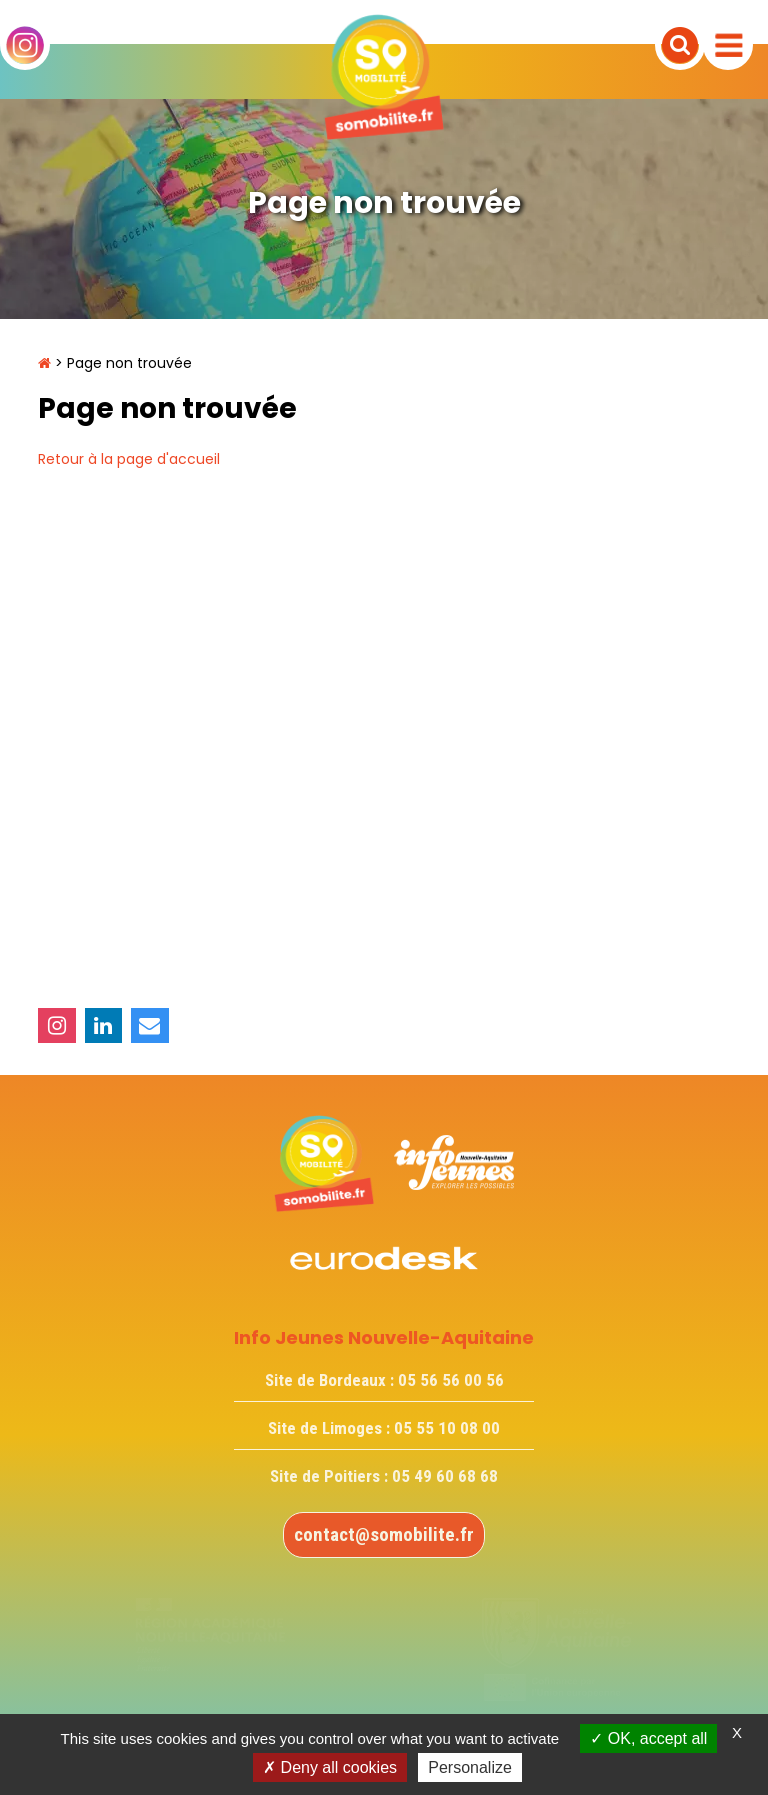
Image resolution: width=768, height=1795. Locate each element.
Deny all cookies (330, 1767)
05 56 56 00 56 (451, 1380)
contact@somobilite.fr (384, 1534)
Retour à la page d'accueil (129, 459)
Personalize (470, 1767)
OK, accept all (648, 1738)
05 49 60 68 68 (445, 1476)
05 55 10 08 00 (447, 1428)
